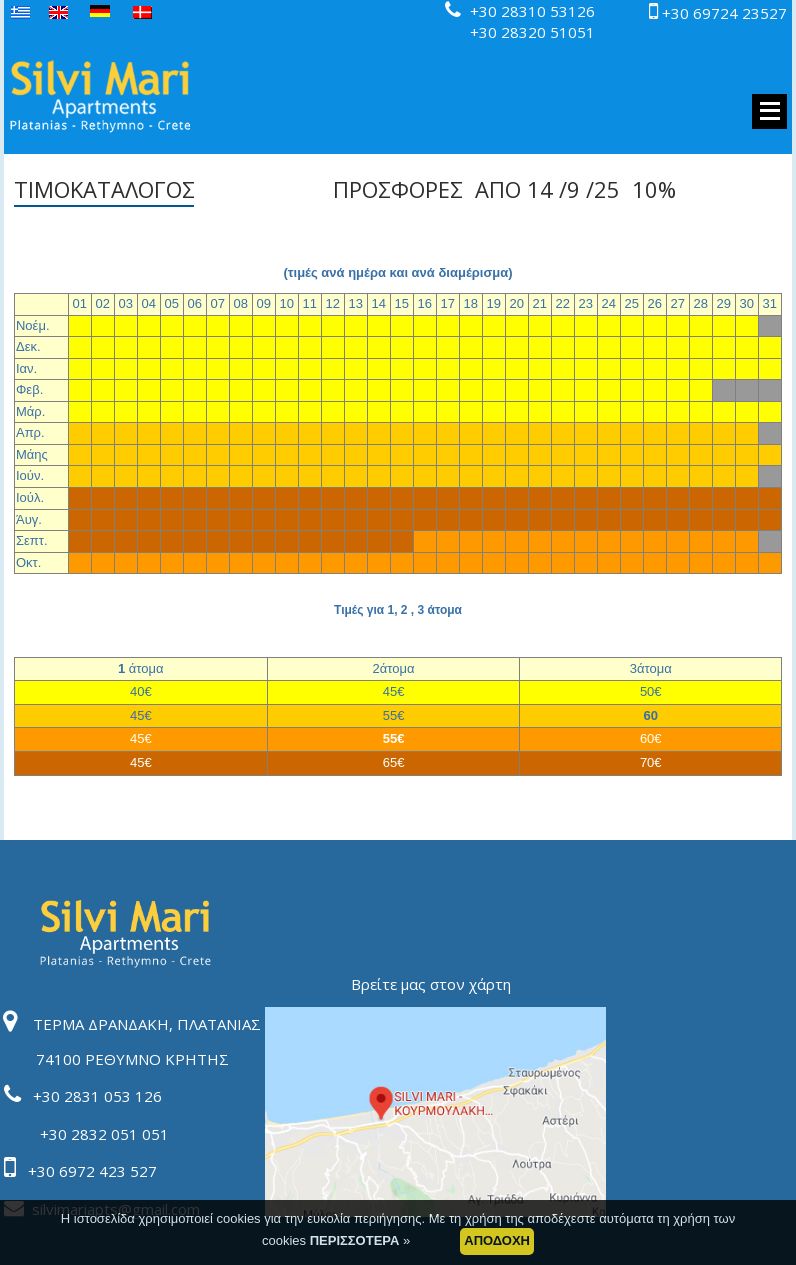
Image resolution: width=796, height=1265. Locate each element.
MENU (769, 111)
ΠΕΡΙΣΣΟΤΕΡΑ (356, 1250)
